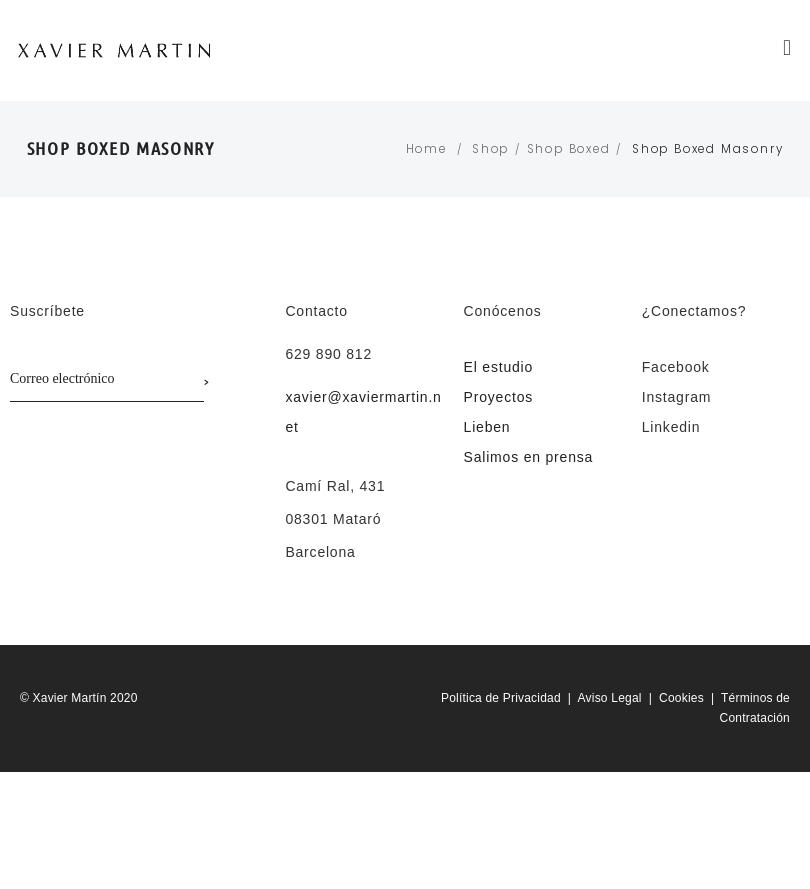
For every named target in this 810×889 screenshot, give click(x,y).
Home (426, 149)
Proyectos (498, 397)
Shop (490, 149)
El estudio (498, 367)
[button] (788, 47)
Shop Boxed (569, 149)
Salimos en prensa (529, 457)
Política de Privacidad (501, 698)
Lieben (487, 427)
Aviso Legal (610, 698)
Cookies (681, 698)
